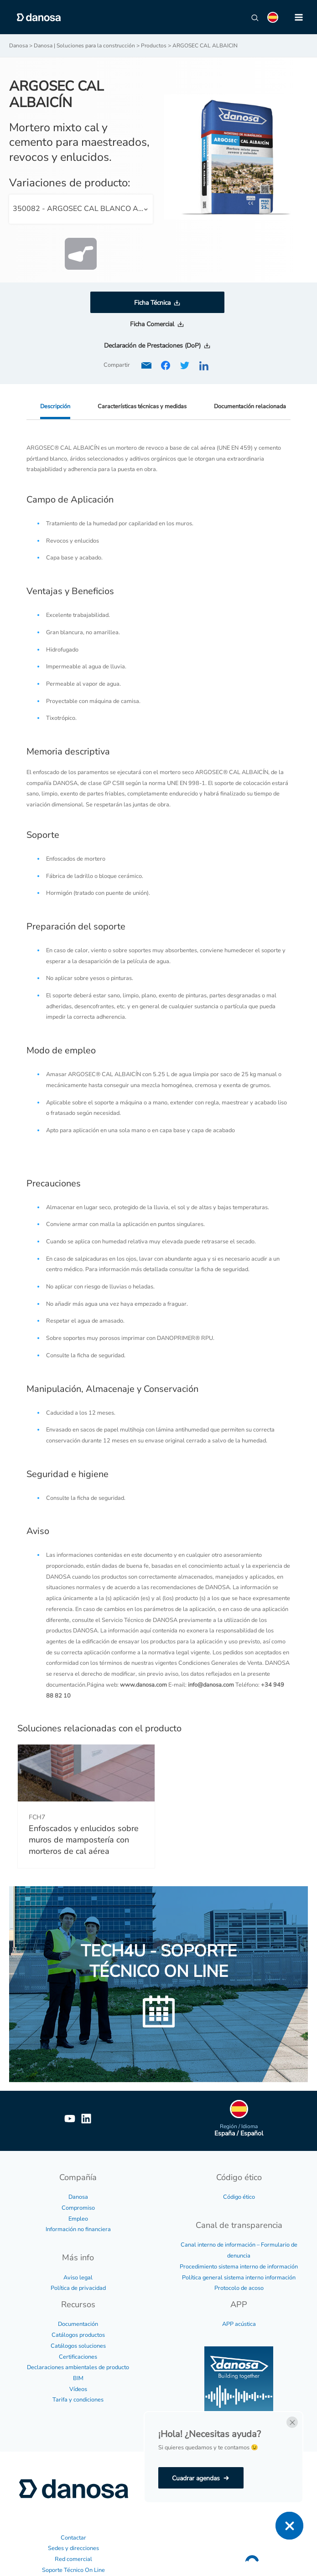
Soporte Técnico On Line (73, 2570)
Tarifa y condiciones (78, 2400)
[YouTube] (70, 2118)
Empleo (78, 2219)
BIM (78, 2378)
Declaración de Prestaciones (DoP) (152, 345)
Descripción (55, 406)
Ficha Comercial (152, 324)
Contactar (73, 2538)
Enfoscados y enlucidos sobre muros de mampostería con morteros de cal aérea (84, 1840)
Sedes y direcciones (73, 2548)
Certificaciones (78, 2357)
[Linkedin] (86, 2118)
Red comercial (73, 2559)
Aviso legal (78, 2277)
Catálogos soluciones (78, 2346)
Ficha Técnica (152, 302)
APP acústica (239, 2324)
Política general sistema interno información (239, 2277)
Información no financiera (78, 2229)
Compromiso (78, 2208)
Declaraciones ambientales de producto (78, 2367)
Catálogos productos (78, 2335)
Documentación (78, 2324)
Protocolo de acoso (239, 2288)
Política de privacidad (78, 2288)
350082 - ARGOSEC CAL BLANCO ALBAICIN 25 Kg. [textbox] (83, 209)
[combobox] (81, 209)
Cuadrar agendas (196, 2478)
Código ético (239, 2197)
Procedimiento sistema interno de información (239, 2267)
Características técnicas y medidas (142, 406)
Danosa (78, 2197)
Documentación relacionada (250, 406)
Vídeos (78, 2389)
